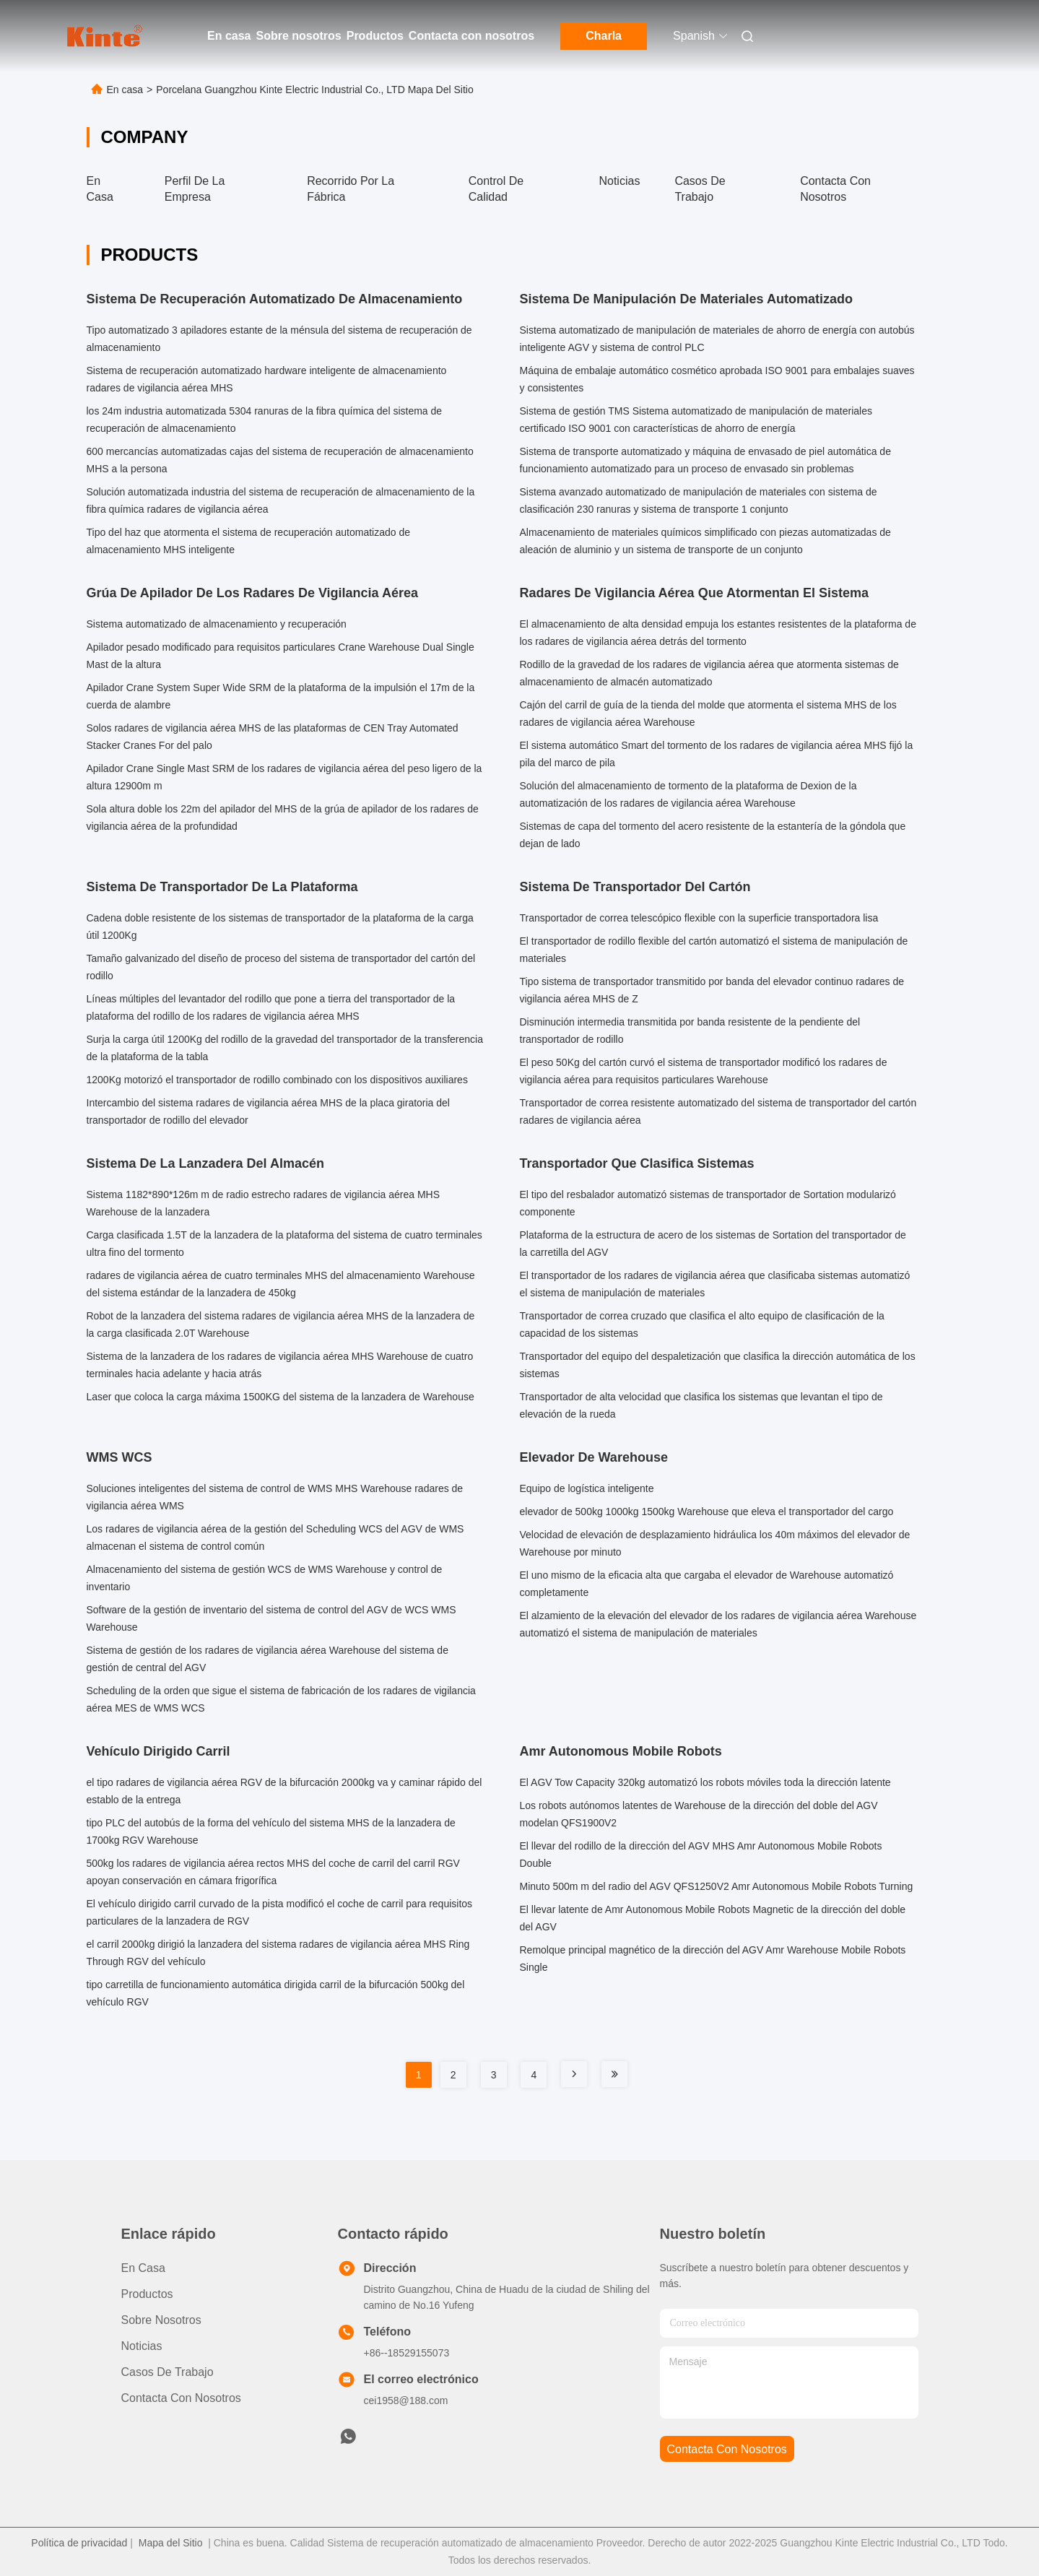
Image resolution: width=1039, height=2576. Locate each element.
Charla (604, 36)
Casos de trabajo (167, 2372)
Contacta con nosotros (471, 36)
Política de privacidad (79, 2543)
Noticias (619, 181)
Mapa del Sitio (171, 2543)
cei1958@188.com (406, 2400)
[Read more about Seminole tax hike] (574, 2074)
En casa (229, 36)
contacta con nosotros (727, 2449)
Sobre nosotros (298, 36)
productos (147, 2294)
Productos (375, 36)
